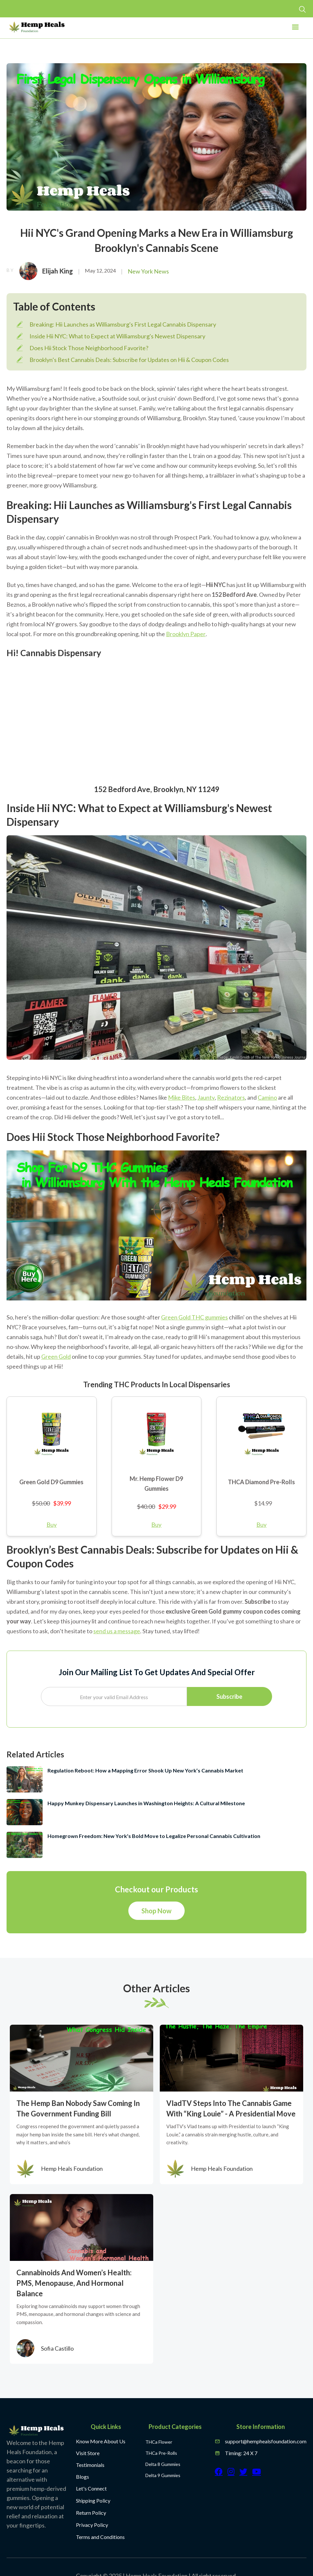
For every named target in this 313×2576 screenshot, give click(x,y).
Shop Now (156, 1911)
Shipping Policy (93, 2500)
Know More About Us (100, 2441)
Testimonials (90, 2465)
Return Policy (91, 2513)
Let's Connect (91, 2488)
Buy (51, 1524)
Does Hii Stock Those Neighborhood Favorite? (88, 347)
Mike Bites (181, 1097)
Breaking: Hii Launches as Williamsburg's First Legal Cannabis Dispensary (122, 324)
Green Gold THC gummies (194, 1317)
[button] (295, 28)
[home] (37, 27)
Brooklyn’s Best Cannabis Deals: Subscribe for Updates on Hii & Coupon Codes (129, 359)
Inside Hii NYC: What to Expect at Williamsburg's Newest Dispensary (117, 336)
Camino (267, 1097)
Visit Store (88, 2453)
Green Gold (56, 1356)
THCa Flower (158, 2442)
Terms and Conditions (100, 2537)
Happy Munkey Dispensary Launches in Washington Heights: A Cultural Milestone (146, 1803)
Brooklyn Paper (186, 633)
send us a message (116, 1631)
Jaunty (206, 1097)
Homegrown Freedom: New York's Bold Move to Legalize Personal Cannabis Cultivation (153, 1836)
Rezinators (231, 1097)
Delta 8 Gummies (162, 2464)
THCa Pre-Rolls (161, 2453)
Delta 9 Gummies (162, 2475)
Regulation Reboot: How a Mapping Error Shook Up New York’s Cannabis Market (145, 1770)
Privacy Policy (92, 2525)
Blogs (82, 2476)
